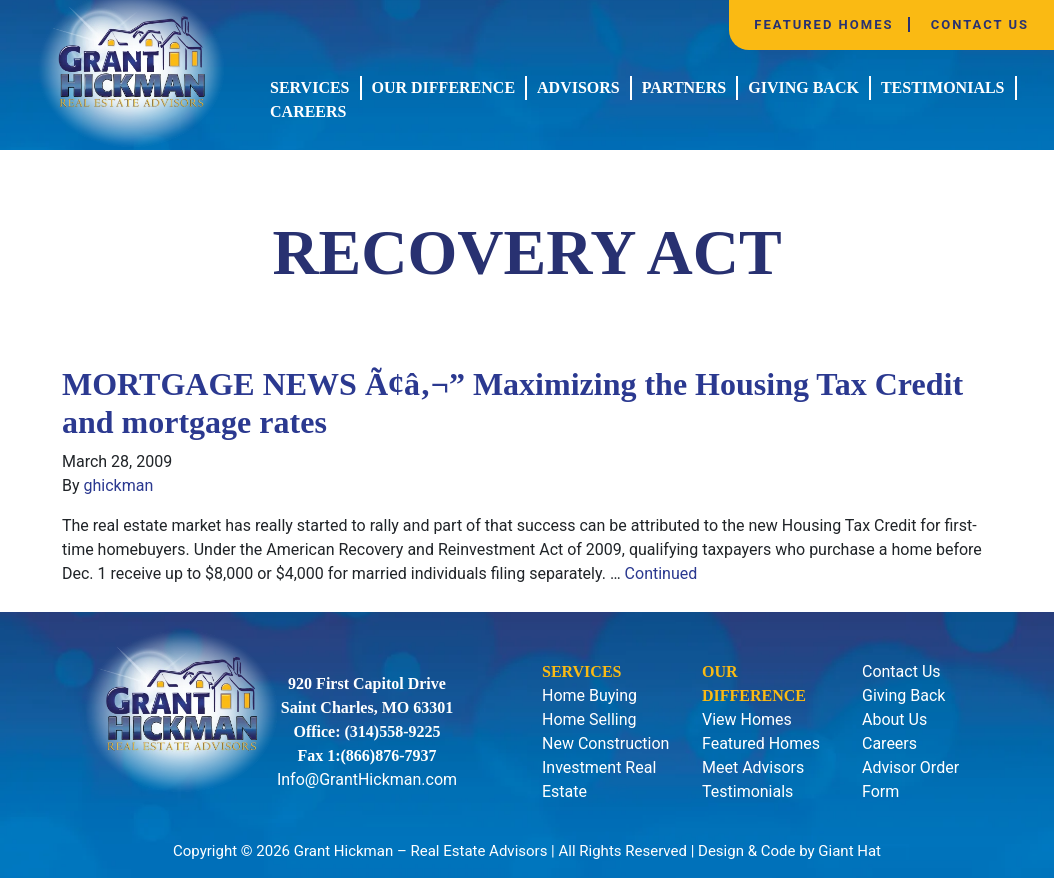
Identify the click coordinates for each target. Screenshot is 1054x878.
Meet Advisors (753, 767)
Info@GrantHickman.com (367, 779)
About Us (894, 719)
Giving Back (803, 87)
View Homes (747, 719)
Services (309, 87)
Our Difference (444, 87)
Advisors (578, 87)
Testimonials (943, 87)
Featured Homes (823, 24)
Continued (661, 573)
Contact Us (980, 24)
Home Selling (589, 719)
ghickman (119, 485)
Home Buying (589, 695)
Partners (684, 87)
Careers (308, 111)
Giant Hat (849, 851)
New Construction (605, 743)
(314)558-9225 (393, 731)
